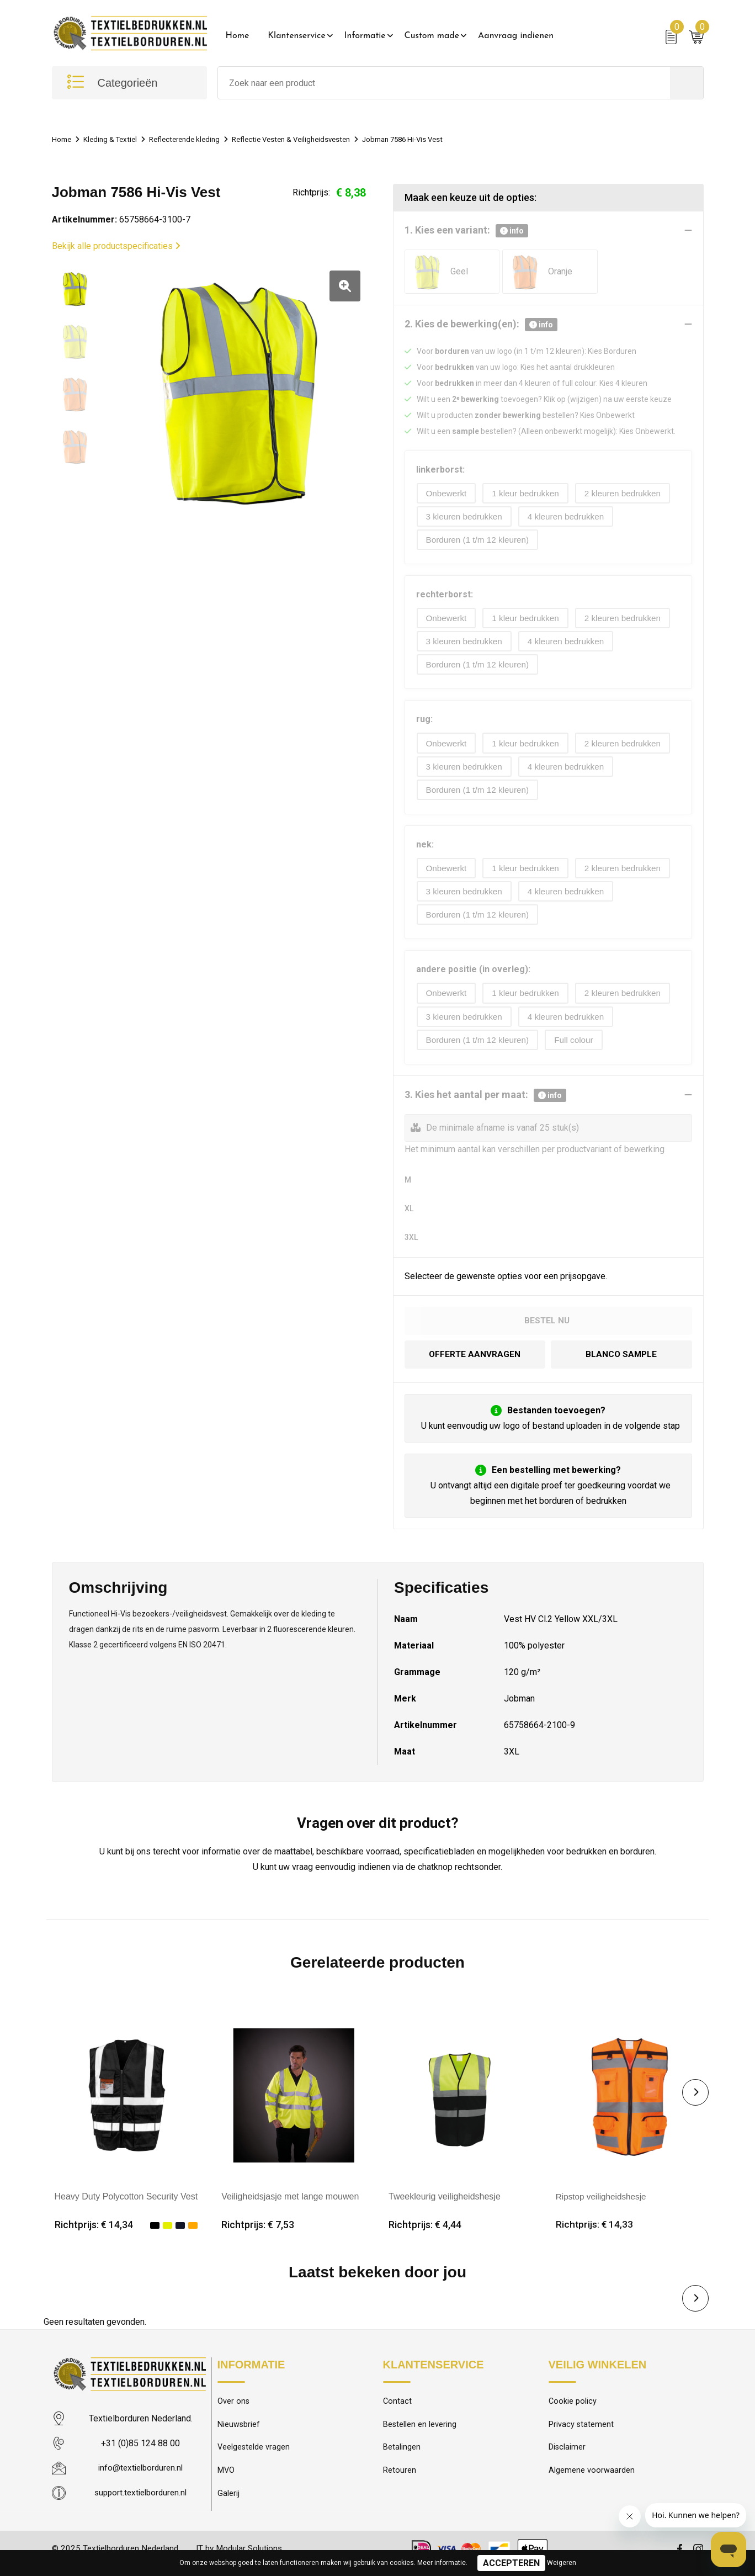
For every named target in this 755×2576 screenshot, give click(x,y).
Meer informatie (441, 2563)
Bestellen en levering (420, 2434)
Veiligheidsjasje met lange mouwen (290, 2204)
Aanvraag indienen (516, 35)
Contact (397, 2410)
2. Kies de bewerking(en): (481, 324)
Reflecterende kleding (197, 139)
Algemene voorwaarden (592, 2481)
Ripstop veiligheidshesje (603, 2204)
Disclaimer (567, 2457)
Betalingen (402, 2457)
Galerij (228, 2505)
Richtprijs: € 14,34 (94, 2233)
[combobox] (444, 83)
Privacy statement (581, 2434)
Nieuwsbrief (238, 2434)
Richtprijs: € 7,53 (257, 2233)
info (512, 230)
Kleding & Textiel (116, 139)
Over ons (233, 2410)
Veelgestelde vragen (254, 2457)
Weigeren (561, 2563)
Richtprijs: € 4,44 (425, 2233)
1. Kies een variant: (466, 230)
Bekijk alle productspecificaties (116, 246)
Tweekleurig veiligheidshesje (445, 2204)
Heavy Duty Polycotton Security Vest (126, 2204)
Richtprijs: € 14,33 (595, 2233)
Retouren (399, 2481)
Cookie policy (573, 2410)
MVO (226, 2481)
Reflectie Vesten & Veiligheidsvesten (314, 139)
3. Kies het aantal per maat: (485, 1102)
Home (237, 35)
